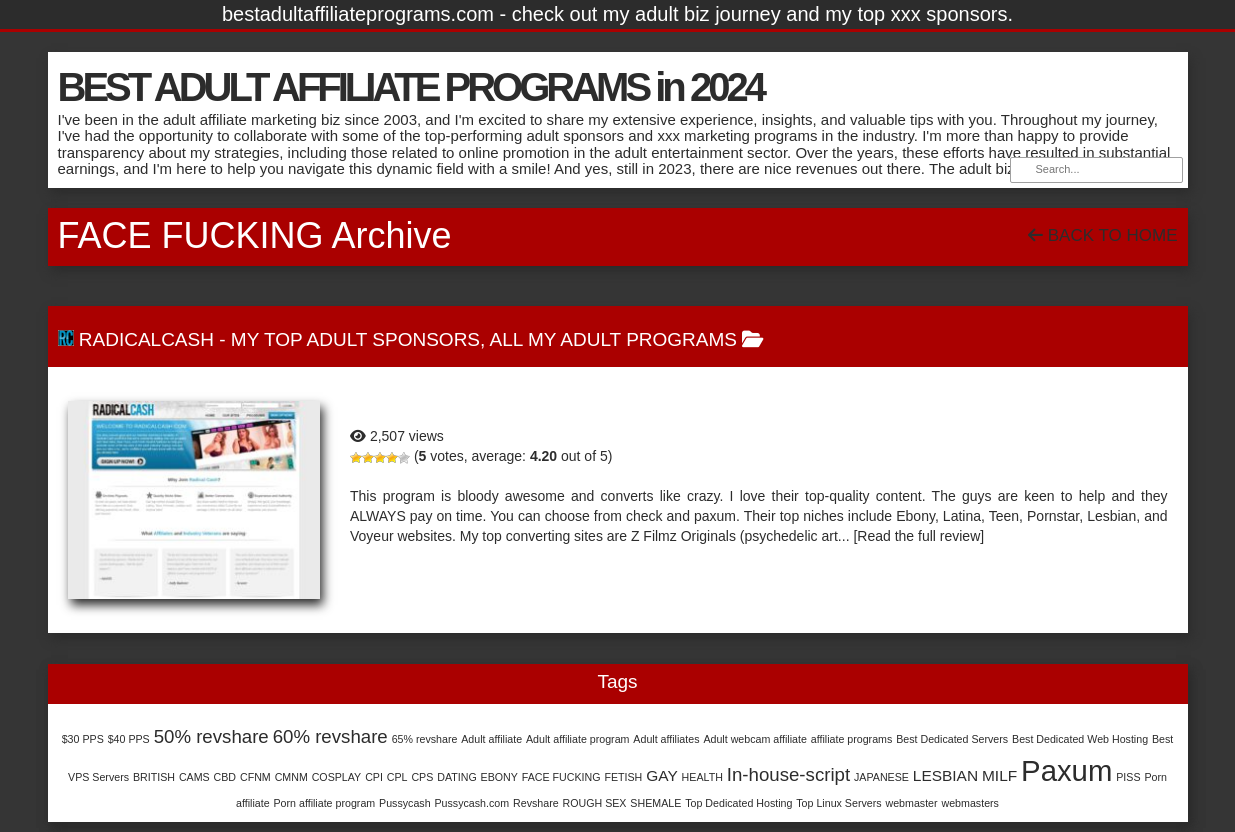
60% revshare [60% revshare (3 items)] (330, 736)
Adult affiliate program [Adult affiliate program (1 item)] (577, 739)
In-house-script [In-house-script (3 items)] (788, 774)
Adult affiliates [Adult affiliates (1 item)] (666, 739)
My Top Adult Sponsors (355, 339)
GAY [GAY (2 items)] (662, 775)
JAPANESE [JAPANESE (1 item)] (881, 777)
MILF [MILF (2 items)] (999, 775)
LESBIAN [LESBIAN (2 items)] (945, 775)
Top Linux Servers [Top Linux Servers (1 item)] (838, 803)
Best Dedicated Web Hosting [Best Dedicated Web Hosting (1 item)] (1080, 739)
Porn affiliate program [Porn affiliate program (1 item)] (325, 803)
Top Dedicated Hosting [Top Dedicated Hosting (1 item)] (738, 803)
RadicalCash (146, 339)
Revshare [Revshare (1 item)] (536, 803)
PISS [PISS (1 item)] (1128, 777)
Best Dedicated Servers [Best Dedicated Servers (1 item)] (952, 739)
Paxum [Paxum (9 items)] (1066, 770)
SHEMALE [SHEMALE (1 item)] (655, 803)
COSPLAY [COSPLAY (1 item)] (337, 777)
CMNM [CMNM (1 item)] (291, 777)
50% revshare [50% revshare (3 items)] (211, 736)
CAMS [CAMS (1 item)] (194, 777)
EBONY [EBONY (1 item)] (499, 777)
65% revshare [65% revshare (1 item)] (425, 739)
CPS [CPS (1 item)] (422, 777)
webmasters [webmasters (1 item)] (970, 803)
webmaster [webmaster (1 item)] (911, 803)
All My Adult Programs (613, 339)
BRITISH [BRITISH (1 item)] (154, 777)
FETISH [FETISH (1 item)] (623, 777)
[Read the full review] (918, 536)
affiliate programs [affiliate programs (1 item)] (852, 739)
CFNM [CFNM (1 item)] (255, 777)
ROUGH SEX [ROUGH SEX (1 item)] (595, 803)
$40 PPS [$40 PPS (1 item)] (129, 739)
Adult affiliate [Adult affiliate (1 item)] (491, 739)
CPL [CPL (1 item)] (397, 777)
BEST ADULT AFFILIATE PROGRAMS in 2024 (410, 87)
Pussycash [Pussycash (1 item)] (405, 803)
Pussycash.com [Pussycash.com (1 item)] (472, 803)
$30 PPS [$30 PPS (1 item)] (83, 739)
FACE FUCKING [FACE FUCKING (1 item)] (561, 777)
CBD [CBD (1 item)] (225, 777)
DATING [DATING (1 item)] (456, 777)
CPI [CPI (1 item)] (374, 777)
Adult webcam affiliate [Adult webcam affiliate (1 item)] (754, 739)
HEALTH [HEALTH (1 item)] (702, 777)
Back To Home (1102, 235)
